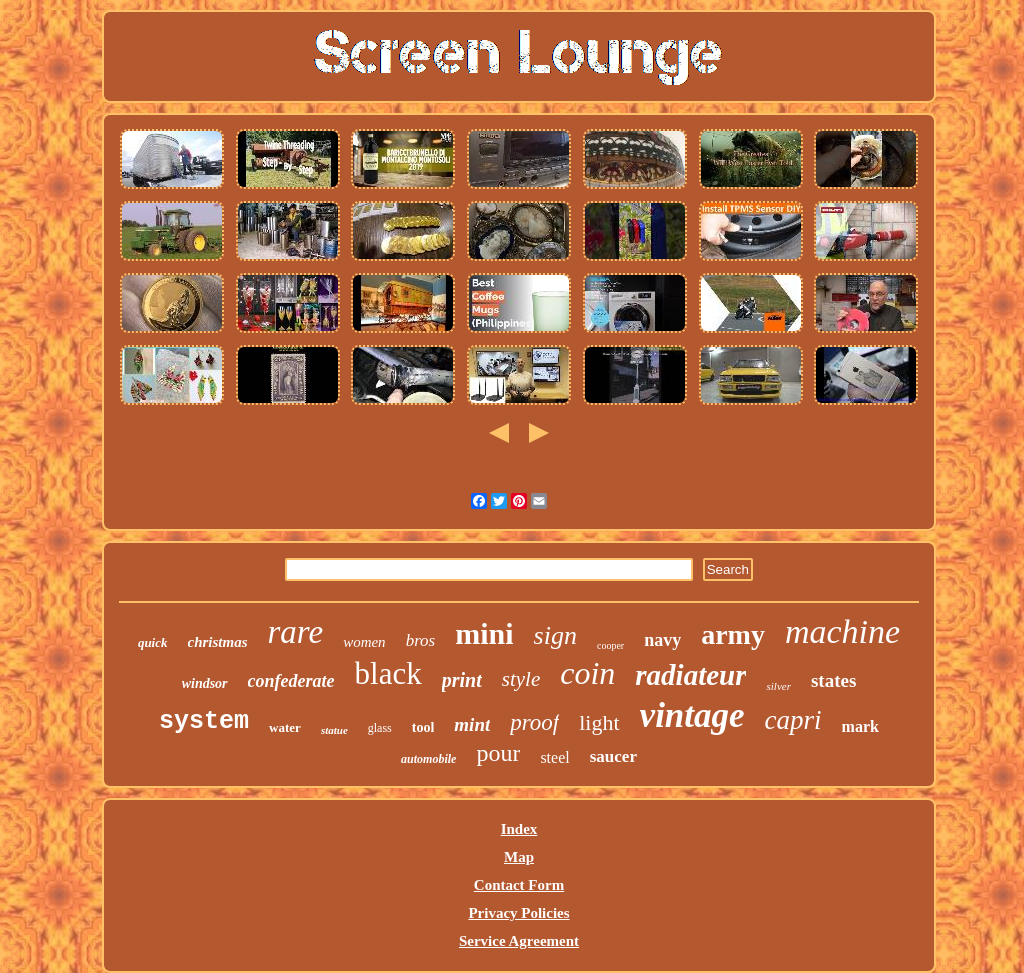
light (599, 722)
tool (423, 727)
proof (534, 722)
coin (587, 673)
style (521, 679)
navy (662, 640)
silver (778, 686)
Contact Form (519, 885)
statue (334, 730)
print (462, 680)
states (833, 680)
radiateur (690, 675)
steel (554, 757)
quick (153, 642)
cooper (610, 645)
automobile (428, 759)
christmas (218, 642)
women (364, 642)
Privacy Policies (518, 913)
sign (555, 635)
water (285, 727)
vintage (692, 715)
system (204, 721)
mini (484, 633)
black (388, 673)
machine (842, 631)
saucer (613, 756)
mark (860, 726)
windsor (205, 683)
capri (793, 720)
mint (472, 724)
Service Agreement (519, 941)
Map (519, 857)
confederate (291, 681)
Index (519, 829)
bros (421, 640)
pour (498, 753)
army (733, 634)
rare (296, 632)
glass (380, 728)
